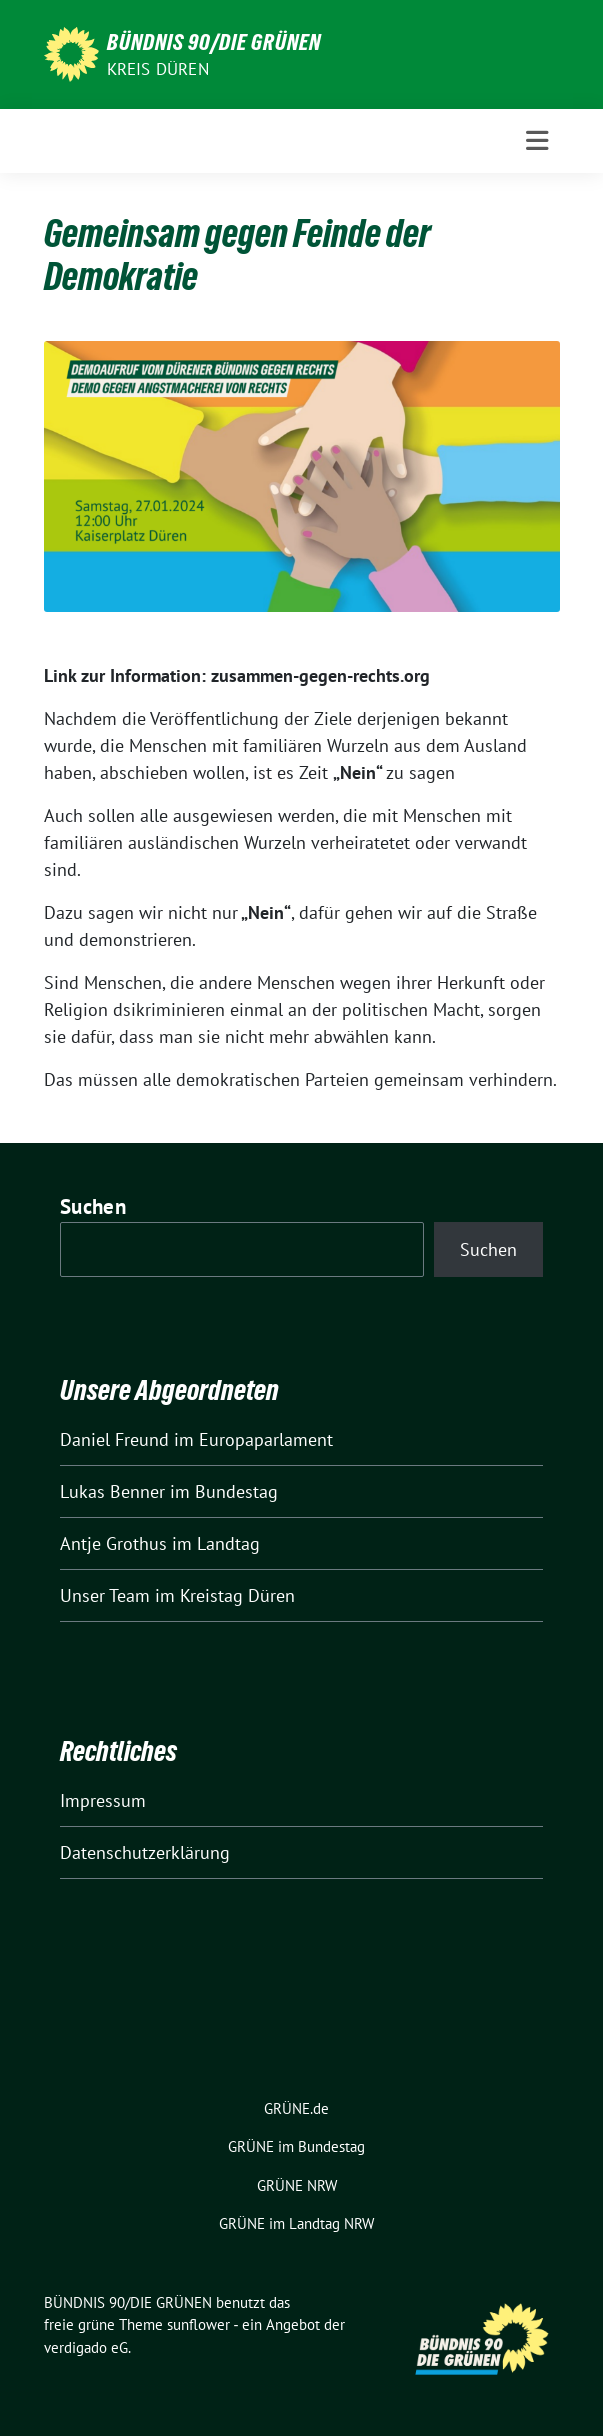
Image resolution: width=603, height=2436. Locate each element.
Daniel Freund (114, 1439)
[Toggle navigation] (537, 141)
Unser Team (105, 1595)
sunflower (198, 2324)
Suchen (93, 1206)
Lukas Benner (112, 1491)
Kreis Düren (158, 69)
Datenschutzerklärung (145, 1852)
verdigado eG (86, 2347)
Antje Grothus (113, 1543)
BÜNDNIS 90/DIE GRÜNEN (214, 42)
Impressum (103, 1800)
